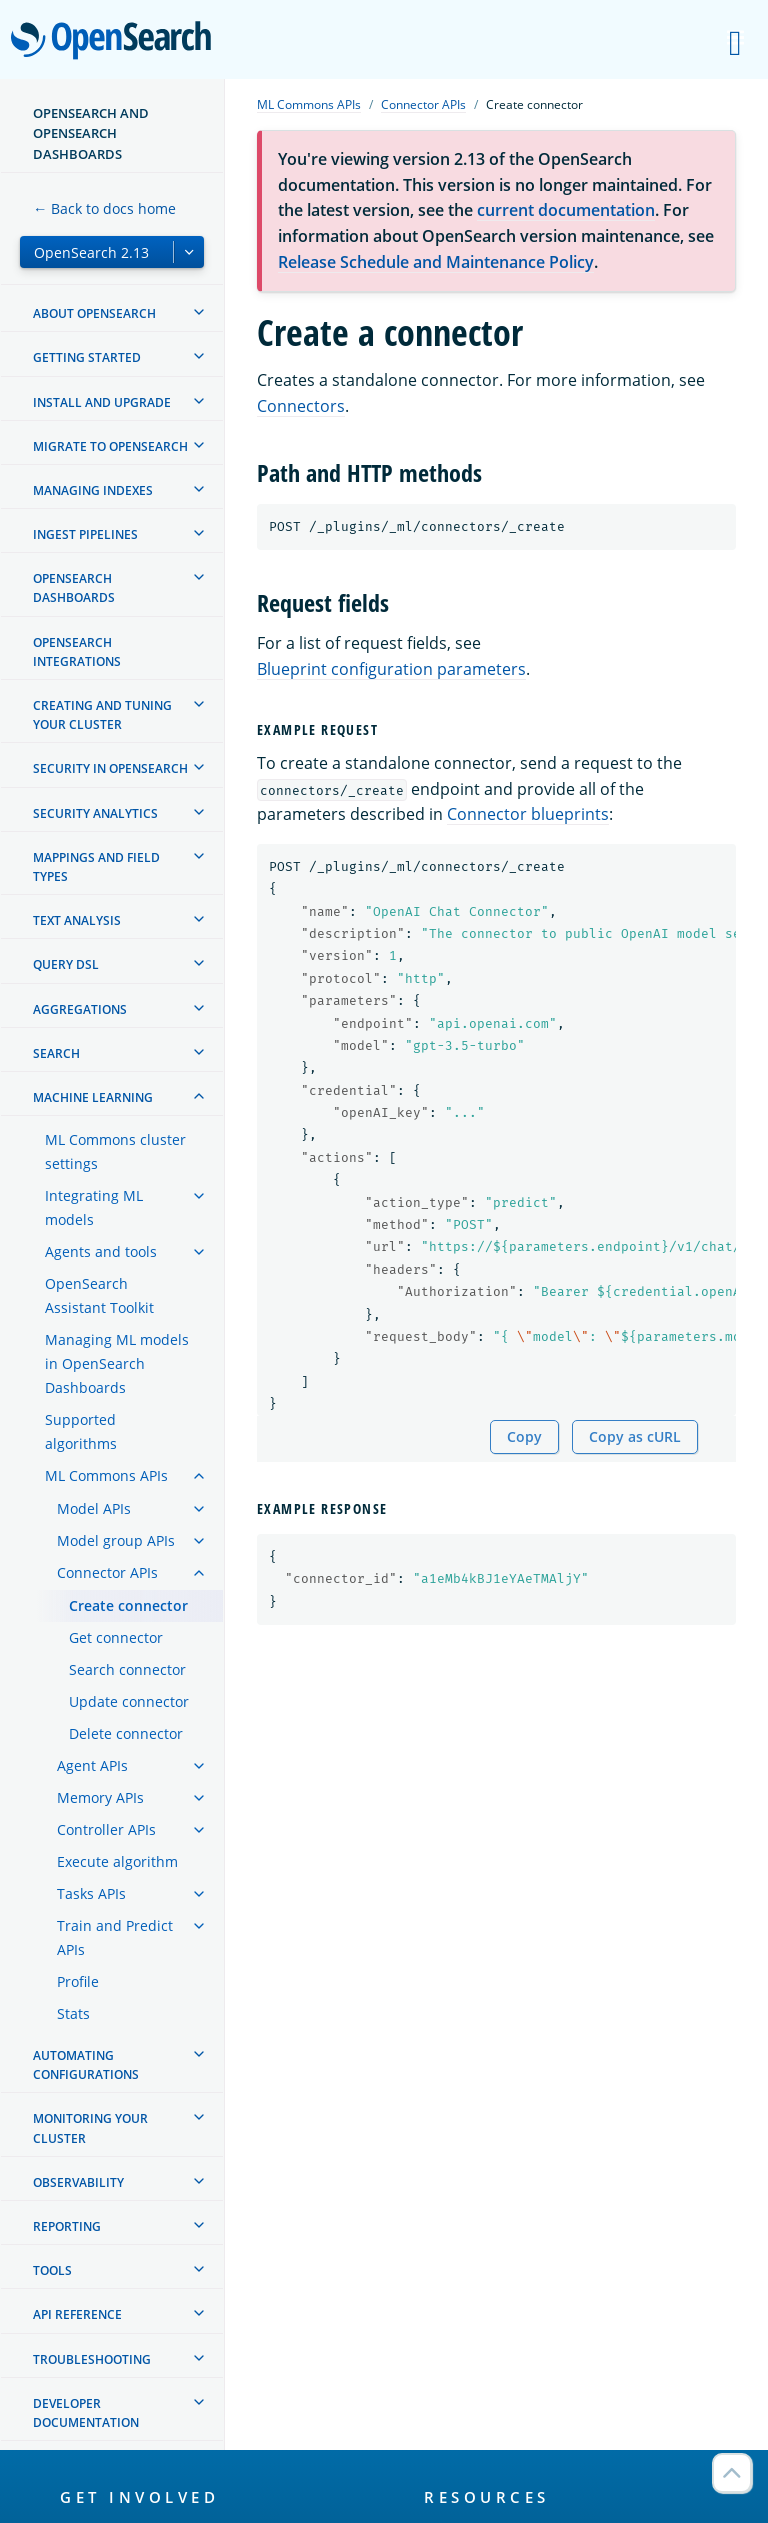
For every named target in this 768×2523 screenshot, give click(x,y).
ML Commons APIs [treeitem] (106, 1475)
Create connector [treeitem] (128, 1605)
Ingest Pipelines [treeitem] (85, 534)
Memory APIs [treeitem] (100, 1797)
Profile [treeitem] (78, 1981)
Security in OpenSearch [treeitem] (110, 768)
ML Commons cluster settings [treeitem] (115, 1151)
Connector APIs (423, 104)
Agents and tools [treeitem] (101, 1251)
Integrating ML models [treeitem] (94, 1207)
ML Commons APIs (309, 104)
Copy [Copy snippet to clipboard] (524, 1436)
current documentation (566, 210)
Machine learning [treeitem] (93, 1097)
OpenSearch (116, 42)
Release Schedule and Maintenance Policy (436, 262)
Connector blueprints (528, 814)
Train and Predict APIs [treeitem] (115, 1937)
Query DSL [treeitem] (66, 964)
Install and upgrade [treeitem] (102, 402)
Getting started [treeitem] (87, 357)
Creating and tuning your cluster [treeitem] (102, 715)
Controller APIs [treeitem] (106, 1829)
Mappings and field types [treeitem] (96, 867)
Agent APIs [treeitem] (92, 1765)
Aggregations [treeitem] (80, 1009)
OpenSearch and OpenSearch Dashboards (91, 133)
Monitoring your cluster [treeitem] (90, 2128)
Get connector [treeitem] (116, 1637)
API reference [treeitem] (77, 2314)
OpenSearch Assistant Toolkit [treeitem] (99, 1295)
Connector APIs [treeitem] (107, 1572)
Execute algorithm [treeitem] (117, 1861)
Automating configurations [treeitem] (86, 2065)
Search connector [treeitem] (127, 1669)
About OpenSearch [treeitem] (94, 313)
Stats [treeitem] (73, 2013)
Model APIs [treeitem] (94, 1508)
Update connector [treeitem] (129, 1701)
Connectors (301, 406)
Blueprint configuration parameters (391, 669)
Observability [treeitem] (78, 2182)
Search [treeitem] (56, 1053)
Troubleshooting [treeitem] (92, 2359)
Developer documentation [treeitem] (86, 2413)
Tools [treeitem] (52, 2270)
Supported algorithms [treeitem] (81, 1431)
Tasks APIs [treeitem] (91, 1893)
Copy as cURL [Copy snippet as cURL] (635, 1436)
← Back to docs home (104, 208)
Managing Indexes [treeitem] (93, 490)
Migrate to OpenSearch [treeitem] (110, 446)
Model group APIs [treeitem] (116, 1540)
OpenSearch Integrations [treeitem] (77, 652)
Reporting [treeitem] (67, 2226)
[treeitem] (199, 312)
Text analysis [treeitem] (77, 920)
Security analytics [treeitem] (95, 813)
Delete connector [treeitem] (126, 1733)
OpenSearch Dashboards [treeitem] (74, 588)
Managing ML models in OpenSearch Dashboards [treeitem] (117, 1363)
